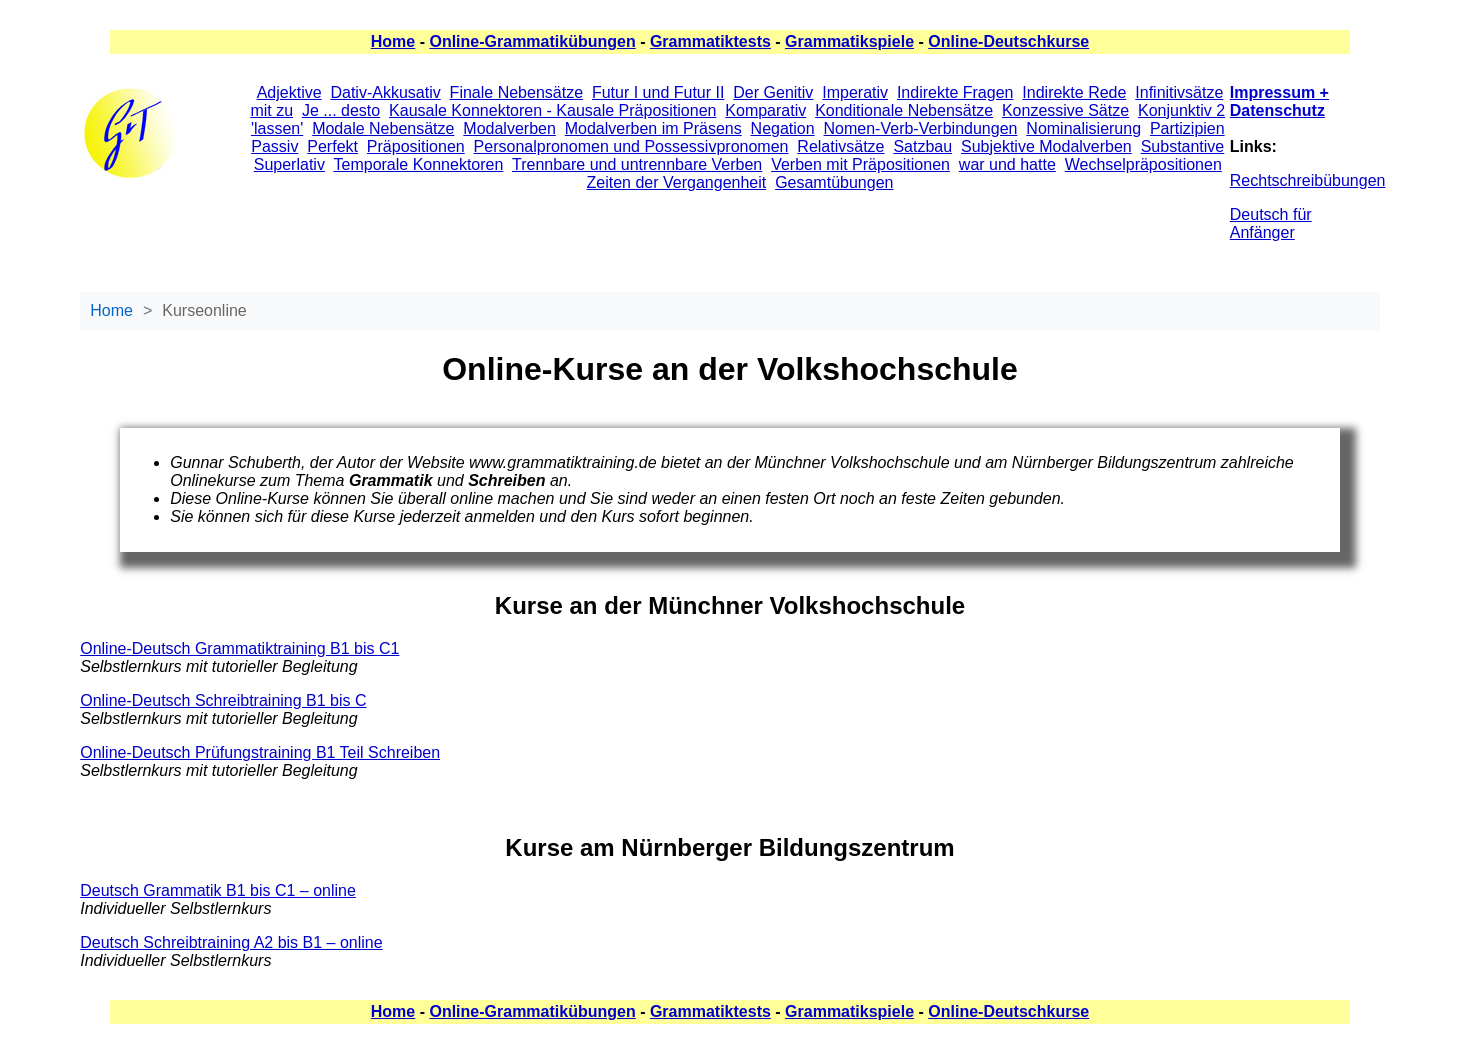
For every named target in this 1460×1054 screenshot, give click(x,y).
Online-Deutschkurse (1008, 41)
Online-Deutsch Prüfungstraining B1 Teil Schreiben (260, 752)
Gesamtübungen (834, 182)
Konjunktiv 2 (1181, 110)
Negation (783, 128)
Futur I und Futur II (658, 92)
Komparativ (765, 110)
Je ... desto (341, 110)
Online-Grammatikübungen (532, 41)
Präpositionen (416, 146)
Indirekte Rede (1074, 92)
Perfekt (332, 146)
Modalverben (509, 128)
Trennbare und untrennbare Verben (637, 164)
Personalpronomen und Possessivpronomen (631, 146)
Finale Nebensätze (516, 92)
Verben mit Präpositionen (860, 164)
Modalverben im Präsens (653, 128)
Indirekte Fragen (955, 92)
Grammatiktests (710, 41)
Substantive (1183, 146)
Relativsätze (840, 146)
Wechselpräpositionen (1143, 164)
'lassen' (277, 128)
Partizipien (1187, 128)
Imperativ (855, 92)
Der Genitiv (773, 92)
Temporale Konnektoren (419, 164)
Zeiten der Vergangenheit (677, 182)
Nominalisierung (1083, 128)
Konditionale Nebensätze (904, 110)
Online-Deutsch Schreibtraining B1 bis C (223, 700)
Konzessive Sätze (1065, 110)
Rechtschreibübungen (1308, 180)
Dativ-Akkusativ (385, 92)
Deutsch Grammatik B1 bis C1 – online (218, 890)
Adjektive (289, 92)
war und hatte (1007, 164)
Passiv (274, 146)
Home (393, 41)
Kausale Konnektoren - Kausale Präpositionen (552, 110)
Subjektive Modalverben (1046, 146)
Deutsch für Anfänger (1271, 223)
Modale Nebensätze (383, 128)
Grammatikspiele (849, 41)
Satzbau (922, 146)
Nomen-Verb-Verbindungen (921, 128)
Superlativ (289, 164)
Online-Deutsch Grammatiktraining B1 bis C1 (239, 648)
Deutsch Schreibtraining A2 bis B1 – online (231, 942)
